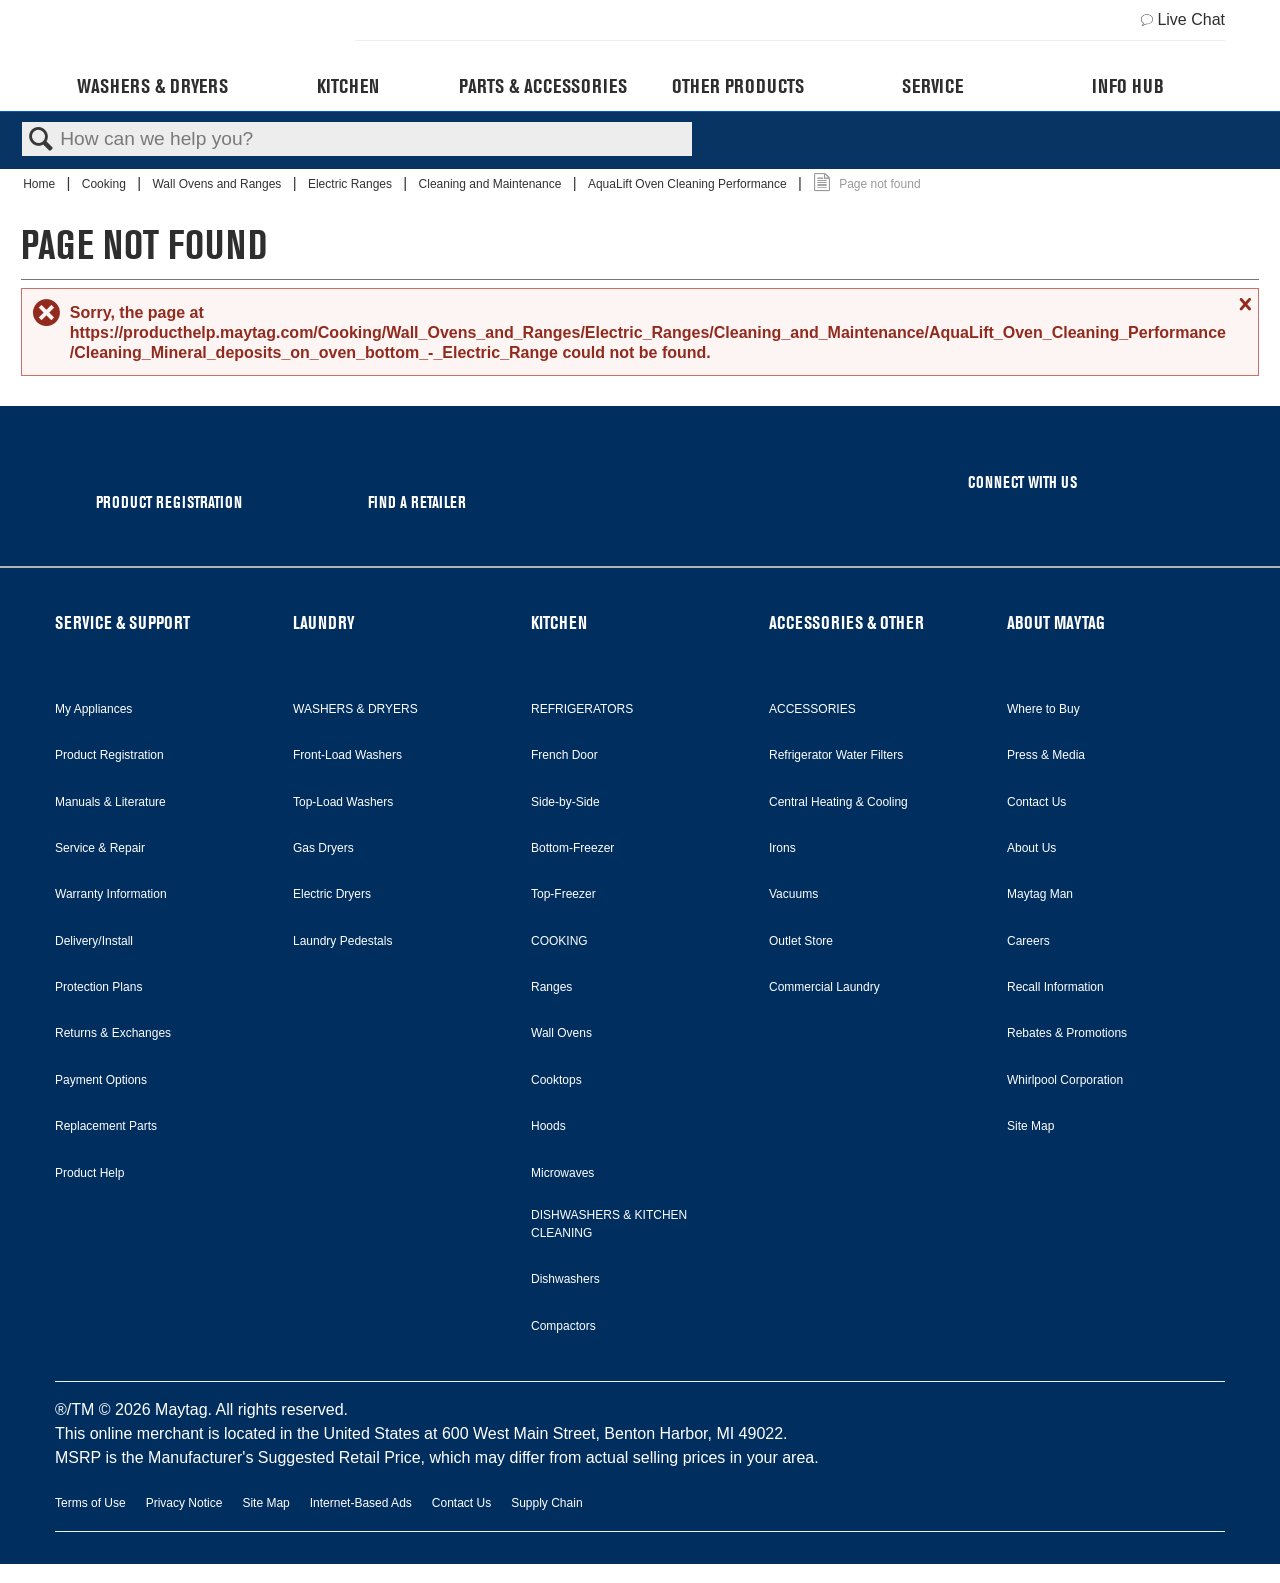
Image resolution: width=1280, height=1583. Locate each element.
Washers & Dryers (152, 86)
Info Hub (1128, 86)
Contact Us (1036, 802)
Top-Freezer (563, 894)
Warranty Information (111, 894)
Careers (1028, 941)
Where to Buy (1043, 709)
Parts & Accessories (543, 86)
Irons (782, 848)
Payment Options (101, 1080)
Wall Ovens (561, 1033)
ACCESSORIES (812, 709)
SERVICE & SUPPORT (122, 622)
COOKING (559, 941)
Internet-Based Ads (361, 1503)
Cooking (105, 184)
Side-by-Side (565, 802)
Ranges (551, 987)
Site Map (1030, 1126)
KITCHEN (559, 622)
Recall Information (1055, 987)
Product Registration (109, 755)
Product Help (89, 1173)
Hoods (548, 1126)
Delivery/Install (94, 941)
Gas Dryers (323, 848)
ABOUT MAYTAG (1056, 622)
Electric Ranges (351, 184)
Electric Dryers (332, 894)
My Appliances (93, 709)
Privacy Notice (184, 1503)
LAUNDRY (324, 622)
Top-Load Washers (343, 802)
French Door (564, 755)
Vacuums (793, 894)
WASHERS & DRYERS (355, 709)
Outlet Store (801, 941)
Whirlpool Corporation (1065, 1080)
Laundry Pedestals (342, 941)
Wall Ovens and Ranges (218, 184)
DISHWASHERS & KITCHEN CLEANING (609, 1224)
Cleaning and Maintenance (492, 184)
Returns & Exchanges (113, 1033)
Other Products (738, 86)
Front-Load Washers (347, 755)
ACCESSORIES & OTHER (846, 622)
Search (41, 140)
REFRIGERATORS (582, 709)
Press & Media (1046, 755)
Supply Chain (546, 1503)
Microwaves (562, 1173)
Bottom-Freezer (572, 848)
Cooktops (556, 1080)
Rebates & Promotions (1067, 1033)
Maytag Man (1040, 894)
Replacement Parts (106, 1126)
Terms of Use (90, 1503)
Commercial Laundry (824, 987)
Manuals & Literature (110, 802)
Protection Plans (98, 987)
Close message (1243, 304)
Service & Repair (100, 848)
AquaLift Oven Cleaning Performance (689, 184)
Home (40, 184)
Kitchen (348, 86)
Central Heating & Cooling (838, 802)
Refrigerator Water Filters (836, 755)
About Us (1031, 848)
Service (932, 86)
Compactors (563, 1326)
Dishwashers (565, 1279)
